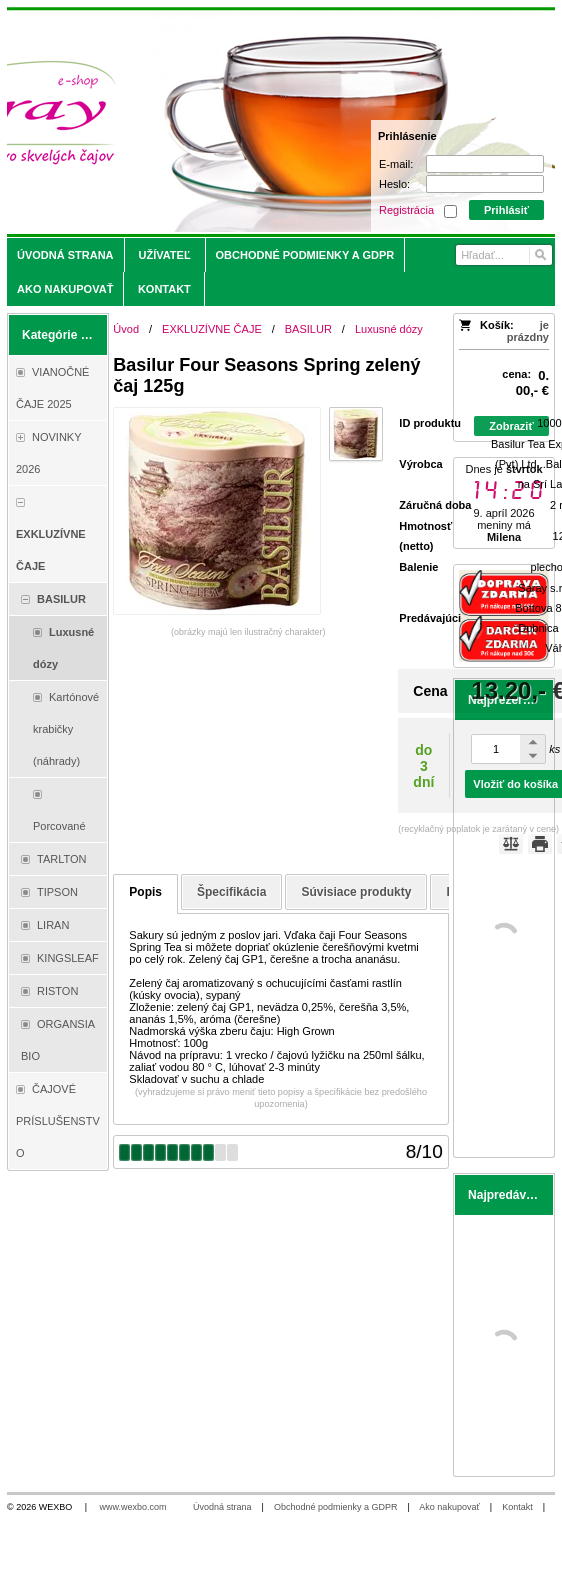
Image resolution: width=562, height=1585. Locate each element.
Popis (145, 892)
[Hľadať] (539, 255)
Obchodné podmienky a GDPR (336, 1507)
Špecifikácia (231, 892)
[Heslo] (485, 184)
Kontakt (517, 1507)
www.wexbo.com (133, 1507)
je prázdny (528, 331)
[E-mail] (485, 164)
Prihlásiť (506, 210)
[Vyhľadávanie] (504, 255)
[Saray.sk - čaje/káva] (213, 122)
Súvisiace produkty (356, 892)
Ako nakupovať (449, 1507)
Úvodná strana (222, 1507)
